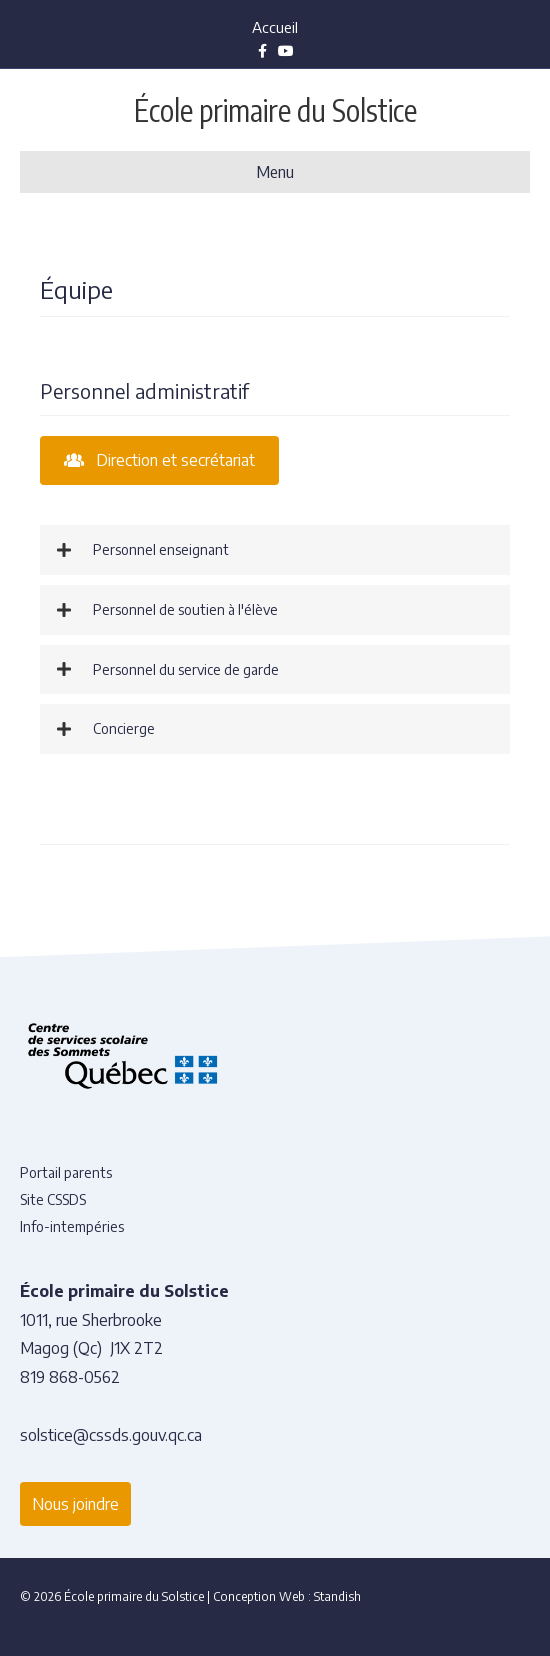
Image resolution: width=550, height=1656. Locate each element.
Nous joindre (75, 1504)
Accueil (275, 27)
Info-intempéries (72, 1226)
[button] (275, 550)
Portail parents (66, 1172)
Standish (337, 1596)
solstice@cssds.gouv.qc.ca (111, 1435)
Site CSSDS (53, 1199)
